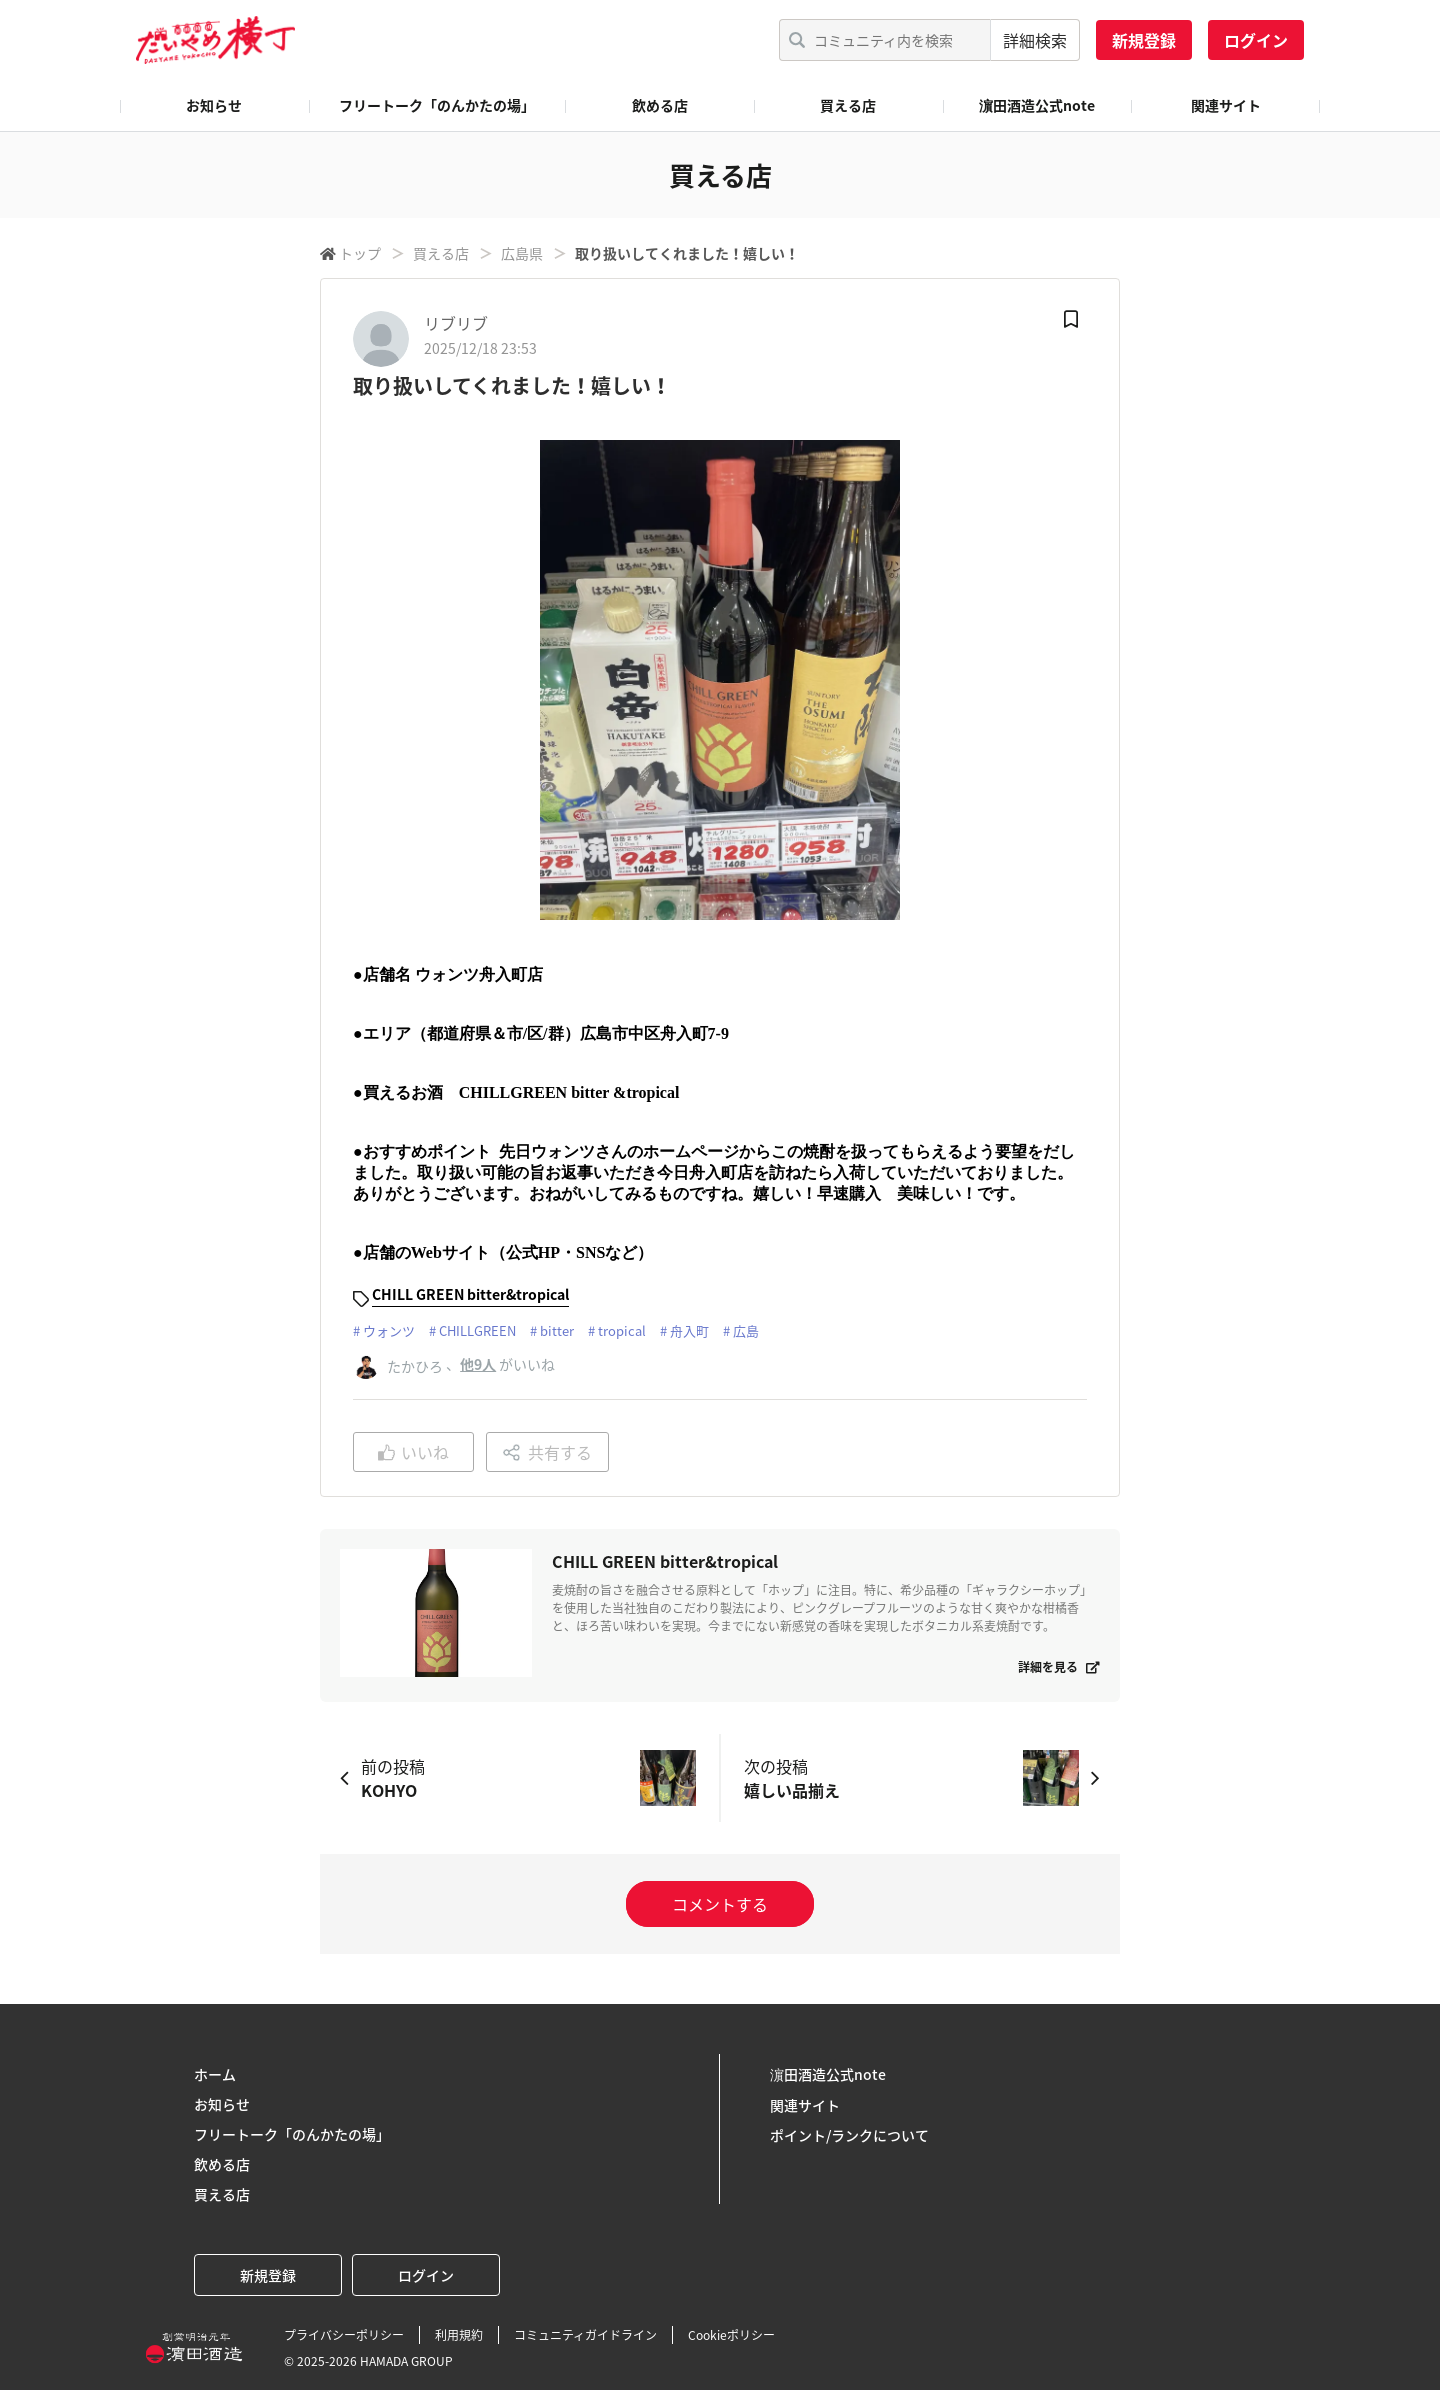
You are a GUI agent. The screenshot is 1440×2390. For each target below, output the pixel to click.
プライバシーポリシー (344, 2335)
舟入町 (689, 1330)
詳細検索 (1035, 40)
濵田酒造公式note (1037, 105)
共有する (547, 1452)
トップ (360, 253)
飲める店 (660, 105)
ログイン (1256, 40)
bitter (557, 1330)
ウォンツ (389, 1330)
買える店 (848, 105)
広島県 (522, 253)
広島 (746, 1330)
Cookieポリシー (731, 2335)
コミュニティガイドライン (585, 2335)
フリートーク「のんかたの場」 (437, 105)
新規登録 (1144, 40)
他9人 (478, 1364)
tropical (622, 1330)
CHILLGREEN (477, 1330)
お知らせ (214, 105)
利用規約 (459, 2335)
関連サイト (1226, 105)
